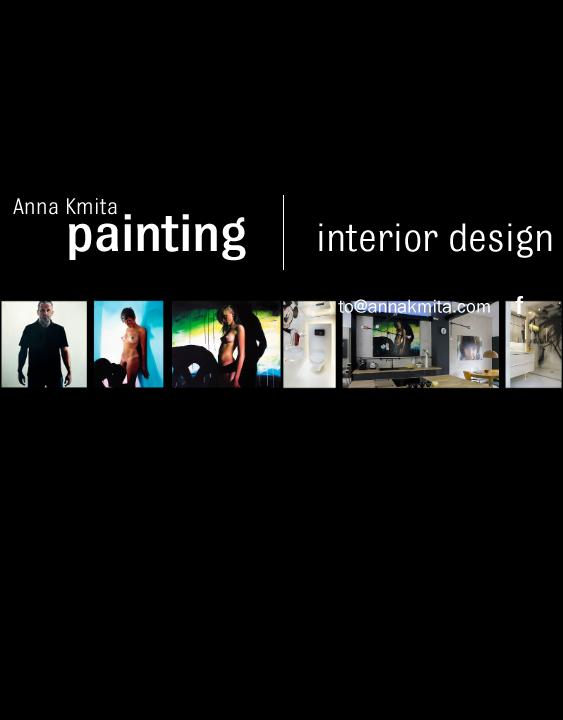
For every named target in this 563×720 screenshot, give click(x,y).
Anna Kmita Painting (146, 232)
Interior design (435, 232)
